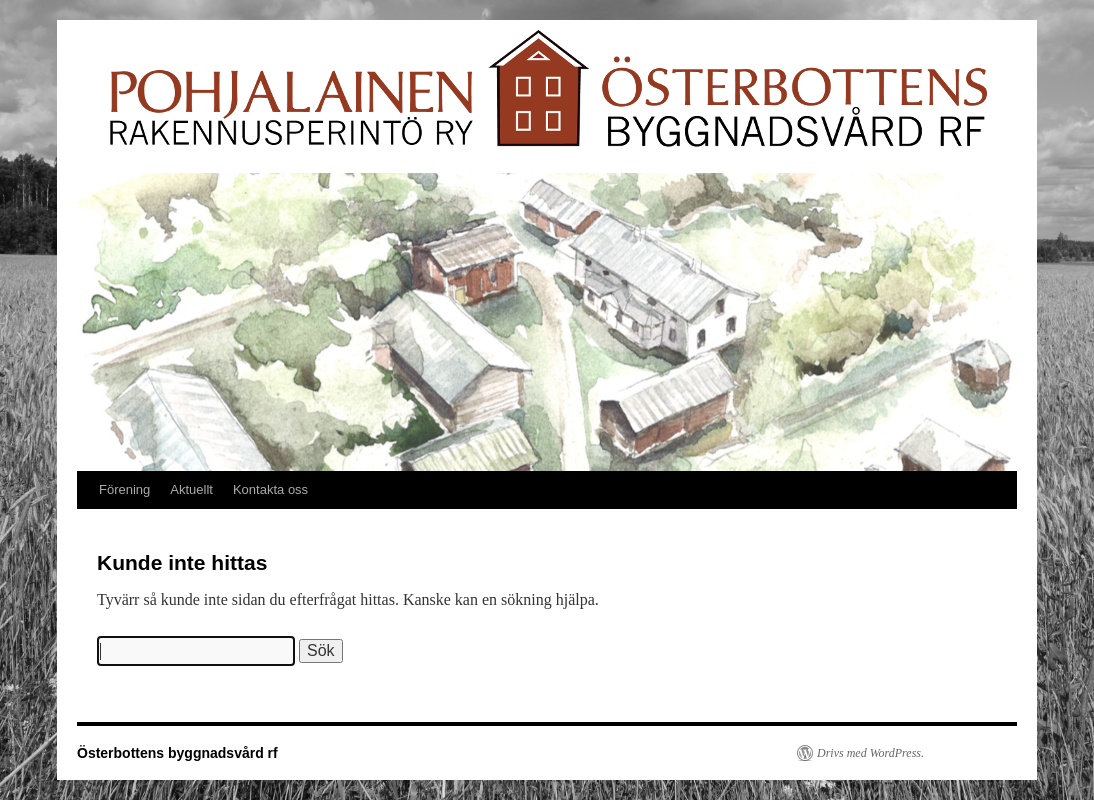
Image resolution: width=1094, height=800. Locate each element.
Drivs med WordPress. (870, 753)
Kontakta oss (270, 489)
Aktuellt (191, 489)
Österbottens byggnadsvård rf (177, 753)
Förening (124, 489)
